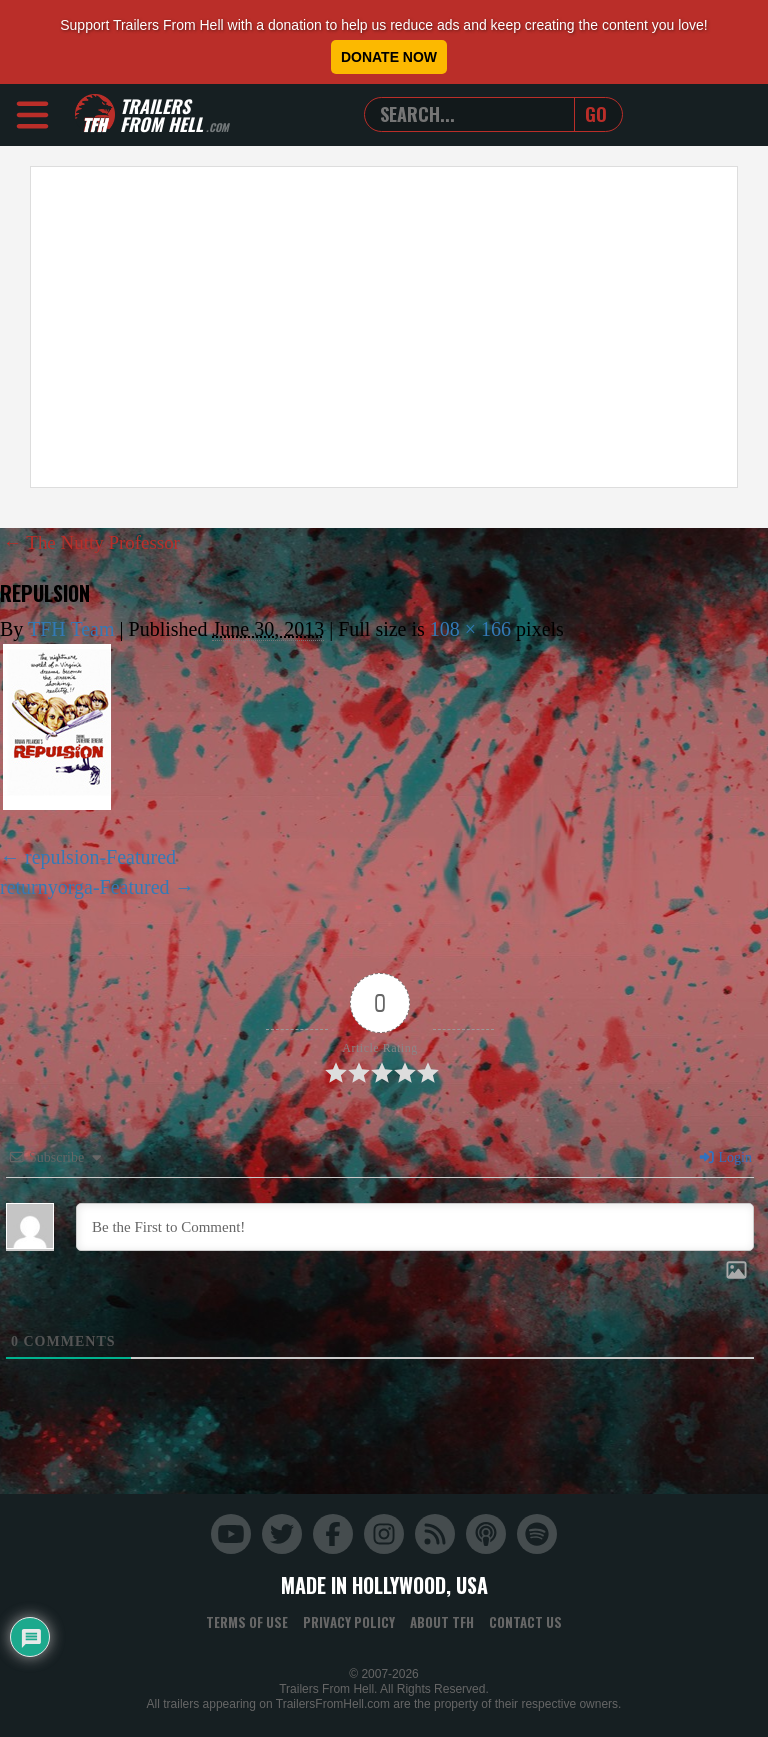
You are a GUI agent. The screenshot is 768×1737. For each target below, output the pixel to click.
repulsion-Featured (100, 856)
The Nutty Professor (96, 542)
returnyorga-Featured (85, 886)
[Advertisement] (384, 327)
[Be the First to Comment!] (415, 1227)
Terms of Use (247, 1622)
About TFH (442, 1622)
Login (725, 1157)
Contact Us (525, 1622)
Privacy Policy (349, 1622)
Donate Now (389, 57)
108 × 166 (470, 628)
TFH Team (71, 628)
